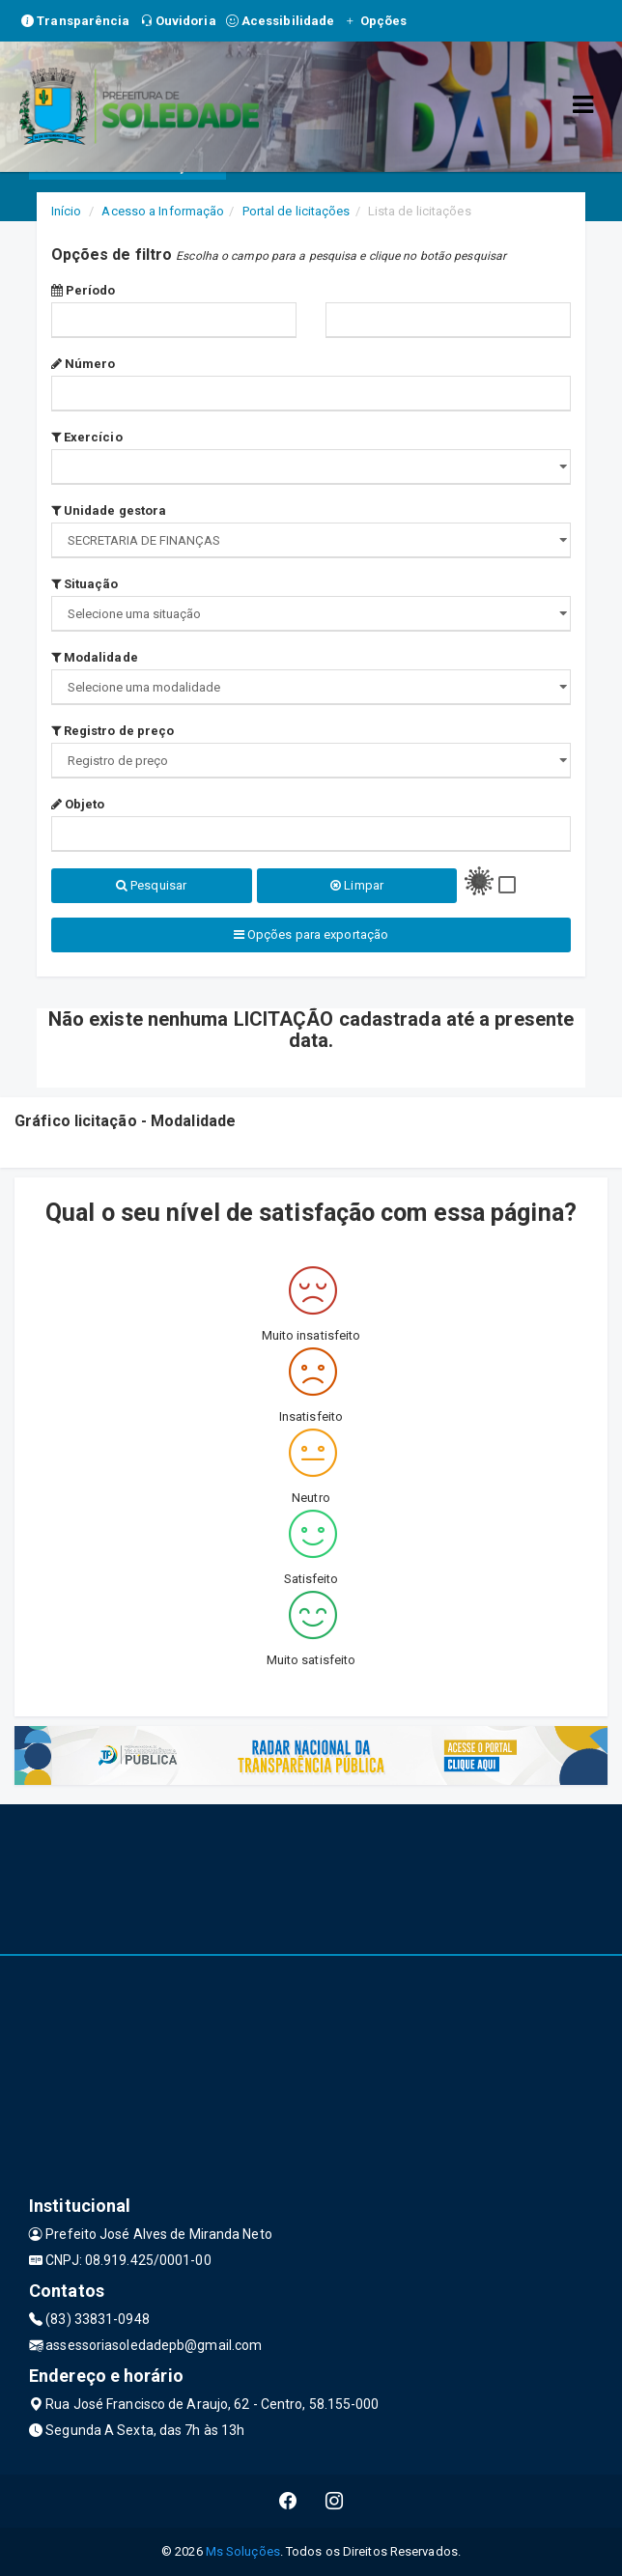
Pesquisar (151, 885)
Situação (85, 584)
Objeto (78, 804)
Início (66, 211)
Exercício (87, 437)
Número (83, 363)
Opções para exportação (311, 934)
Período (83, 290)
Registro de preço (113, 730)
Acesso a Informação (162, 211)
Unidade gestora (109, 510)
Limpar (356, 885)
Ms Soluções (243, 2551)
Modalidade (94, 657)
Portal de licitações (296, 211)
